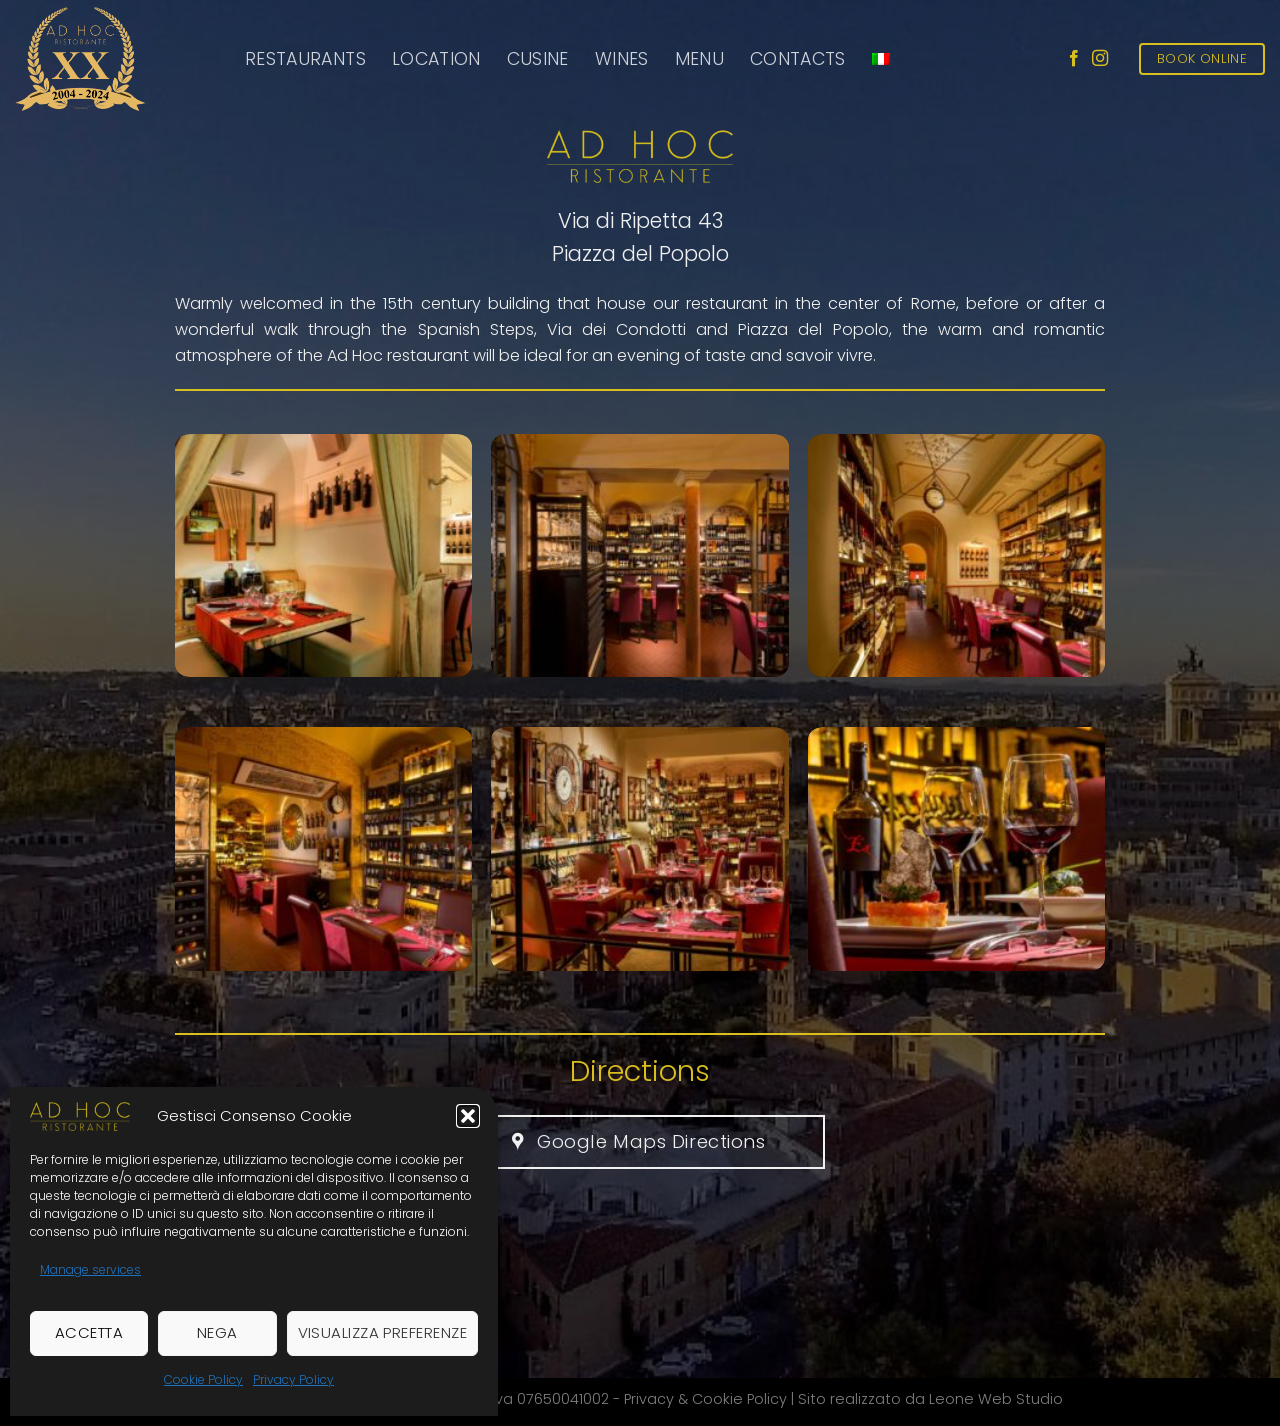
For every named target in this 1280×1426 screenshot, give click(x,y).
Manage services (90, 1269)
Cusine (538, 59)
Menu (699, 59)
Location (436, 59)
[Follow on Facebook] (1074, 59)
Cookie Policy (203, 1379)
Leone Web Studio (996, 1399)
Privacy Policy (293, 1379)
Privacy (649, 1399)
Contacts (798, 59)
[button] (468, 1116)
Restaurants (305, 59)
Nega (217, 1332)
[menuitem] (881, 59)
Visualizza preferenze (382, 1332)
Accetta (89, 1332)
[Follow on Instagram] (1100, 59)
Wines (622, 59)
